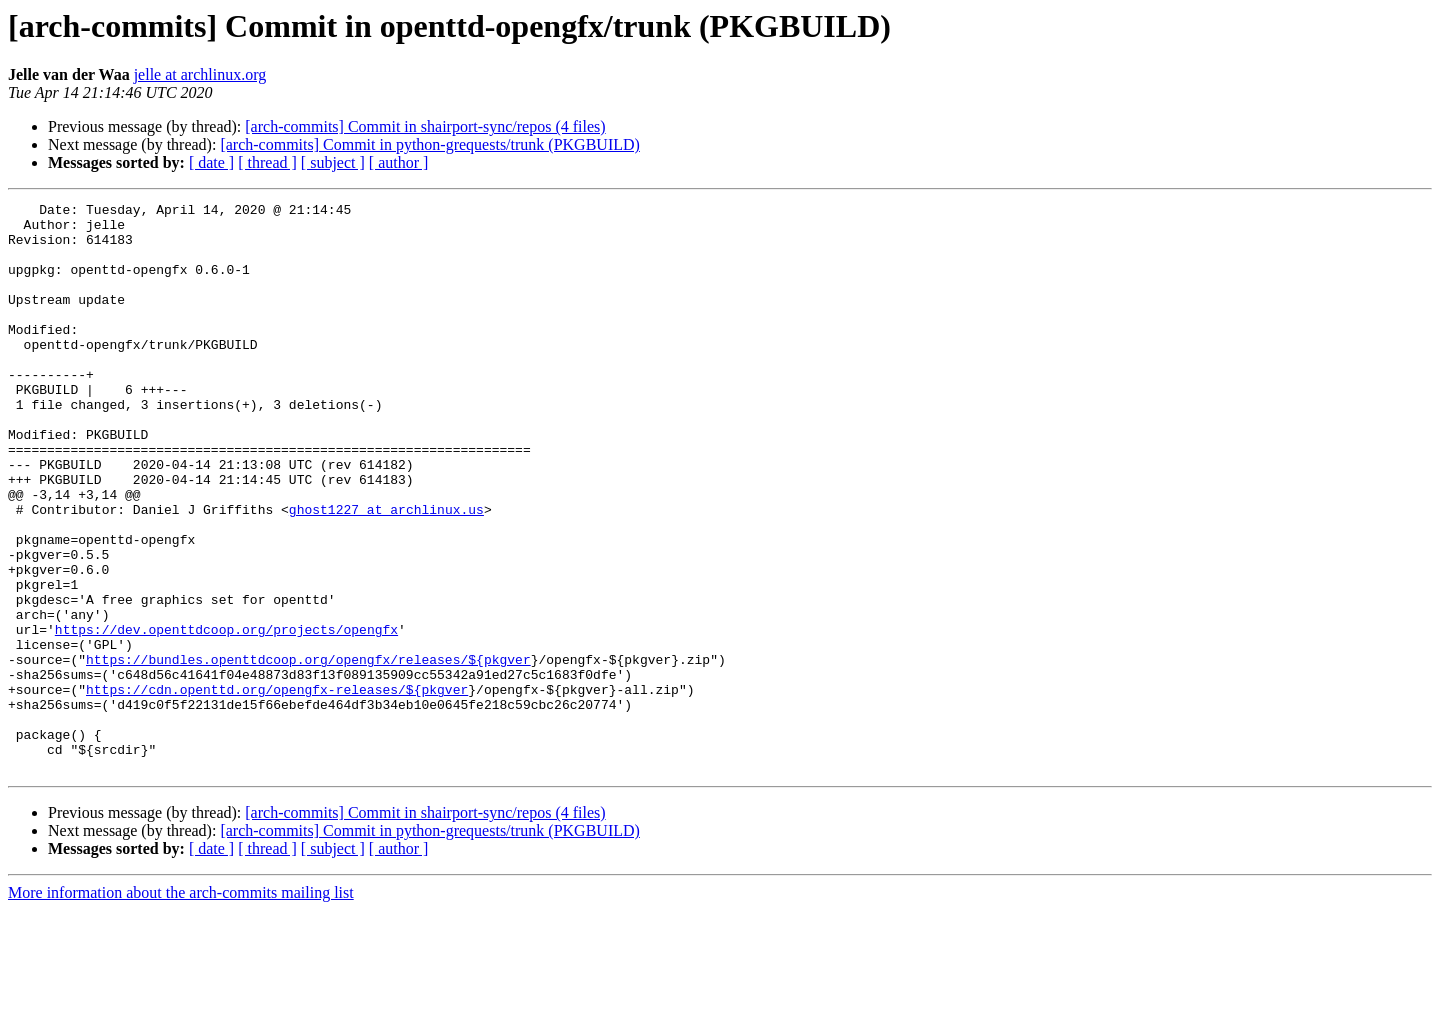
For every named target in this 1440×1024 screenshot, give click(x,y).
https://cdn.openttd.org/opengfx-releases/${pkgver (277, 788)
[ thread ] (267, 162)
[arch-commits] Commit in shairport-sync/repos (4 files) (425, 126)
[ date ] (211, 162)
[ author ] (399, 162)
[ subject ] (333, 162)
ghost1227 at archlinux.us (386, 572)
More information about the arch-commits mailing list (181, 1006)
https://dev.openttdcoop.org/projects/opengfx (226, 716)
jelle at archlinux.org (200, 74)
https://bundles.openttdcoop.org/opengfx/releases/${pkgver (308, 752)
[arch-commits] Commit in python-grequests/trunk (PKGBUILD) (430, 144)
